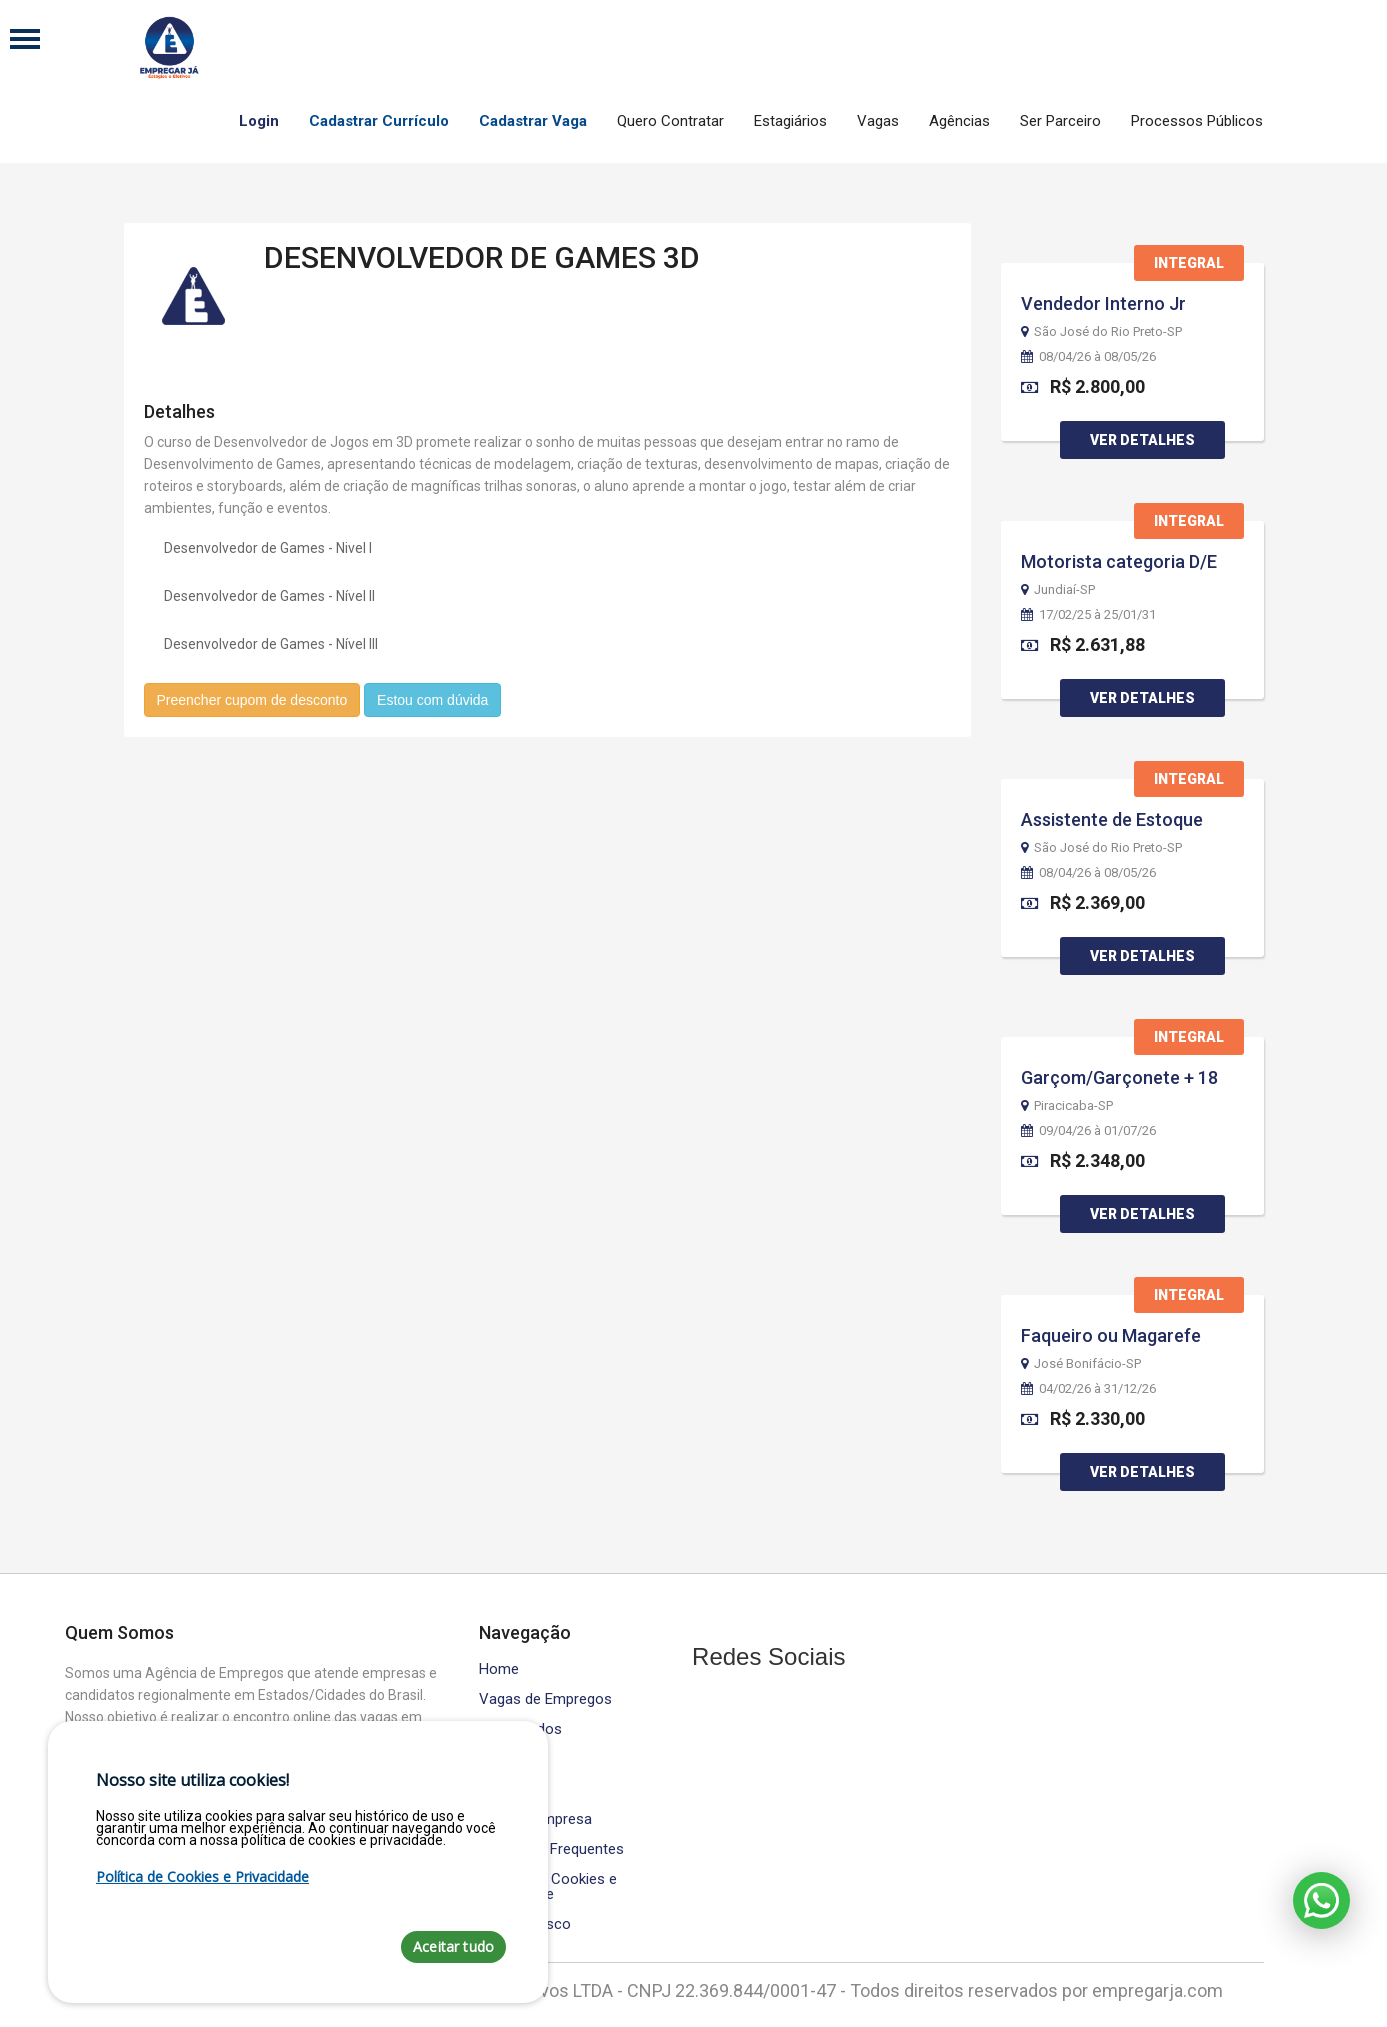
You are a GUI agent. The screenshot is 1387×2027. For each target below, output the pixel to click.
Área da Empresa (535, 1819)
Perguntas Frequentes (551, 1849)
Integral (1189, 263)
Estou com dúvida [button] (432, 700)
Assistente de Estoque (1112, 819)
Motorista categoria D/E (1119, 561)
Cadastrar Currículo (379, 121)
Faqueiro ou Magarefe (1111, 1335)
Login (259, 121)
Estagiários (790, 121)
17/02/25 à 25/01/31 (1088, 615)
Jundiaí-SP (1058, 590)
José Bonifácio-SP (1081, 1364)
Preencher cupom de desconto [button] (252, 700)
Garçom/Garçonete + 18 (1119, 1077)
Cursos (503, 1759)
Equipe (500, 1789)
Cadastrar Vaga (533, 121)
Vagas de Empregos (545, 1699)
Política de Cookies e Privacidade (548, 1887)
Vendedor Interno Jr (1103, 303)
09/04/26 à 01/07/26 (1088, 1131)
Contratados (520, 1729)
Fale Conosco (525, 1924)
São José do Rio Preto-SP (1101, 332)
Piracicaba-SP (1067, 1106)
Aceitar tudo (453, 1946)
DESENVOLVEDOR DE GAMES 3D (482, 257)
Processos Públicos (1197, 121)
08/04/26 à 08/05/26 (1088, 357)
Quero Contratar (670, 121)
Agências (959, 121)
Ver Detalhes (1142, 440)
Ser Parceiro (1060, 121)
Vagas (878, 121)
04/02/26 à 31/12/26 (1088, 1389)
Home (499, 1669)
